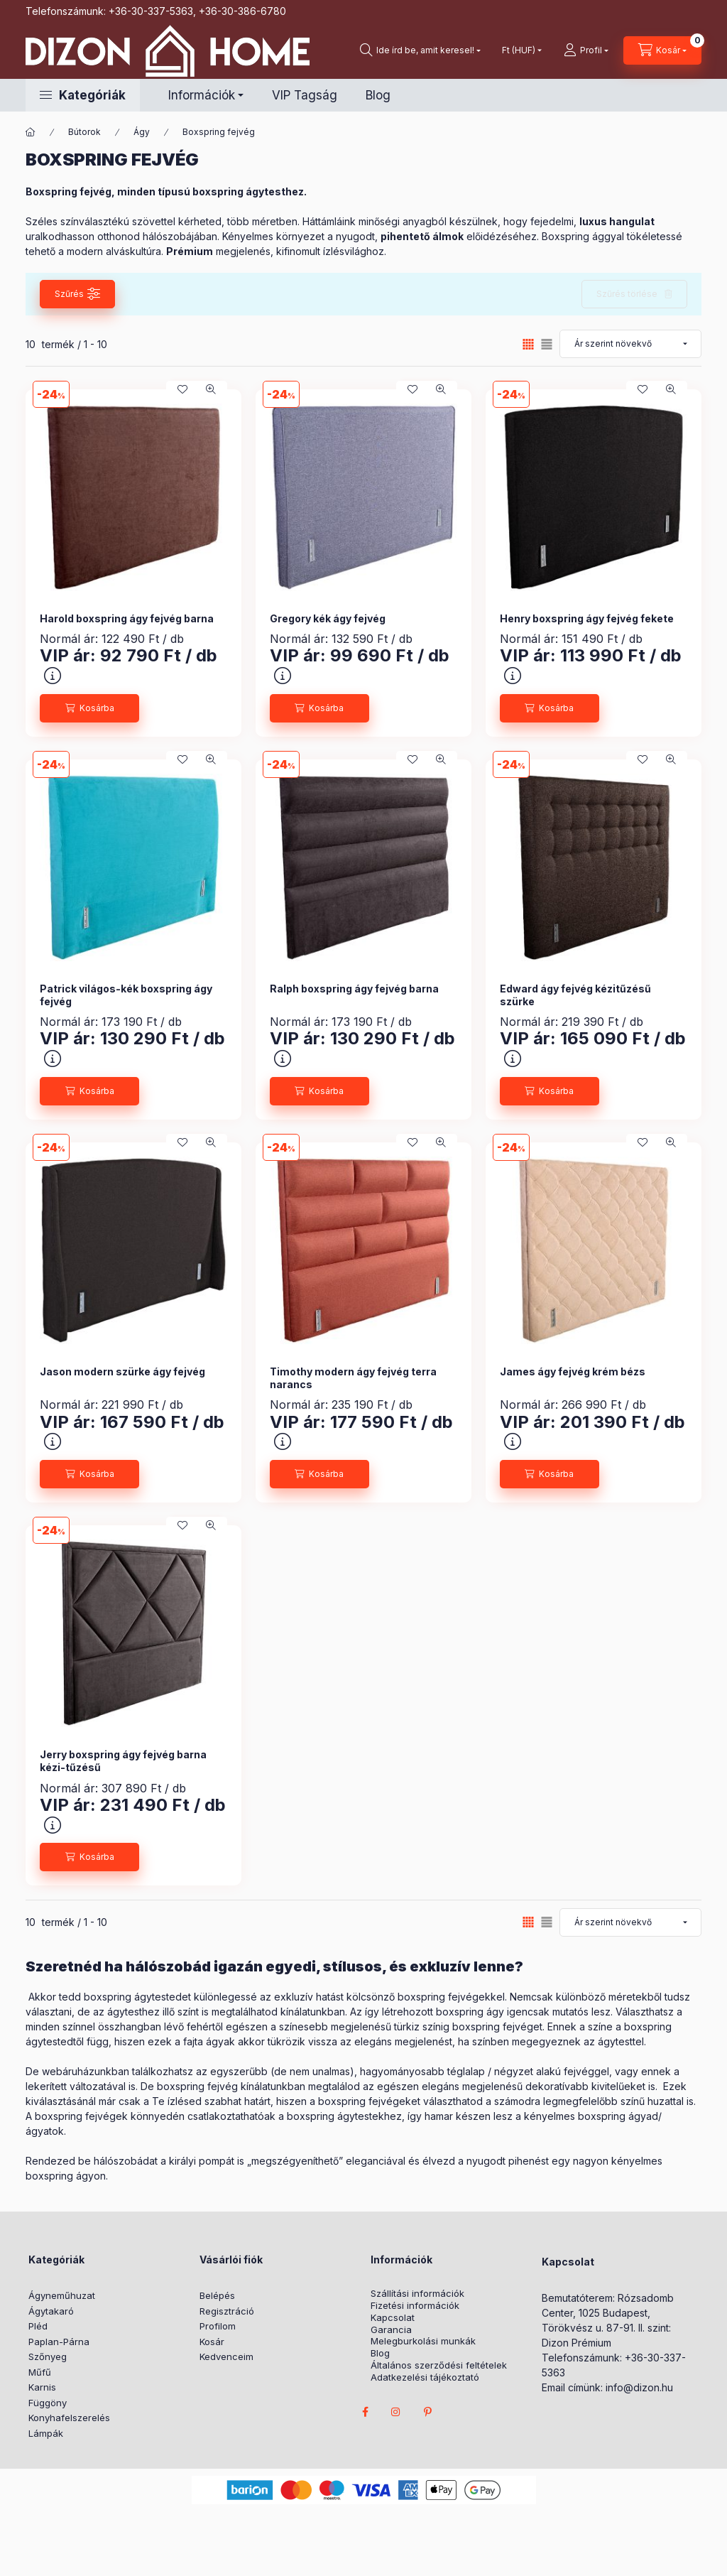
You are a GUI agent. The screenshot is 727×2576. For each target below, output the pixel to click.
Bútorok (84, 131)
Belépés (217, 2295)
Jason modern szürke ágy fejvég (122, 1371)
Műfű (39, 2372)
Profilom (217, 2326)
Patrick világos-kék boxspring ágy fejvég (126, 995)
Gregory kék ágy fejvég (328, 618)
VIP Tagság (304, 95)
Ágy (141, 131)
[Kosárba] (89, 708)
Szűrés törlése (626, 293)
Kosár (211, 2341)
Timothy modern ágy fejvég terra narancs (353, 1377)
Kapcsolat (393, 2317)
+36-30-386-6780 (242, 11)
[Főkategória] (30, 132)
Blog (378, 95)
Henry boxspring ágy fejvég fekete (587, 618)
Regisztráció (226, 2311)
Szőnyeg (47, 2356)
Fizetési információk (415, 2305)
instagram (396, 2412)
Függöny (47, 2402)
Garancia (391, 2330)
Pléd (38, 2326)
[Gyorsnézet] (211, 389)
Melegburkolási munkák (423, 2341)
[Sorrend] (630, 344)
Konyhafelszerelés (69, 2417)
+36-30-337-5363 (151, 11)
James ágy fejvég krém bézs (572, 1371)
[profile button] (586, 50)
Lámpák (45, 2433)
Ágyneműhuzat (61, 2295)
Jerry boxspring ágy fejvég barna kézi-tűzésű (123, 1760)
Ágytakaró (51, 2311)
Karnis (42, 2387)
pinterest (427, 2412)
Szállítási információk (417, 2293)
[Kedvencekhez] (182, 389)
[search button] (420, 50)
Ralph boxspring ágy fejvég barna (354, 989)
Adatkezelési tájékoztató (425, 2377)
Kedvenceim (226, 2356)
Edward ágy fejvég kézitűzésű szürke (575, 995)
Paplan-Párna (58, 2341)
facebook (365, 2412)
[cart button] (662, 50)
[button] (83, 95)
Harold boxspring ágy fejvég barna (127, 618)
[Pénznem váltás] (519, 50)
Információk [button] (201, 95)
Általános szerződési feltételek (439, 2365)
